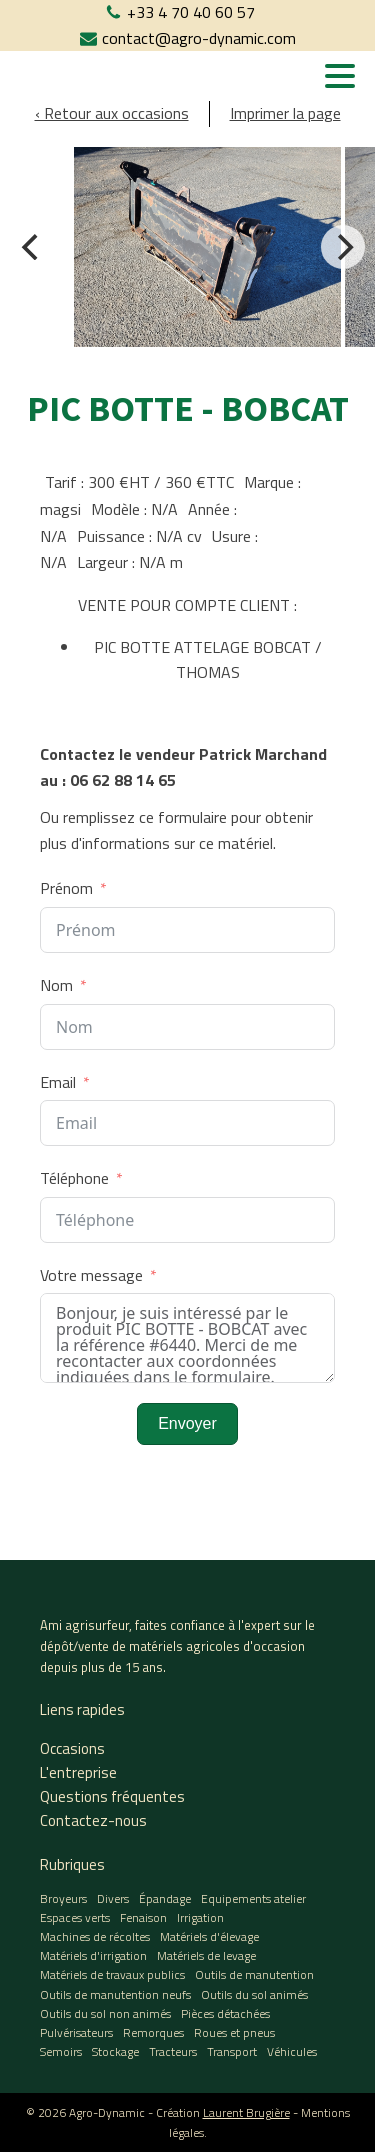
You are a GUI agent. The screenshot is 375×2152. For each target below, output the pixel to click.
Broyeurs (63, 1898)
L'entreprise (78, 1772)
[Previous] (32, 247)
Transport (232, 2051)
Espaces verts (75, 1917)
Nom (56, 985)
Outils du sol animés (254, 1994)
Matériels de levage (206, 1955)
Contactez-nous (93, 1820)
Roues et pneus (234, 2032)
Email (58, 1082)
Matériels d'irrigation (93, 1955)
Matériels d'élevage (209, 1936)
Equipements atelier (253, 1898)
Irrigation (200, 1917)
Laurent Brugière (246, 2112)
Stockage (115, 2051)
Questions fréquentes (112, 1796)
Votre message (91, 1275)
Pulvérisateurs (76, 2032)
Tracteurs (173, 2051)
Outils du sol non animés (105, 2013)
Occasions (72, 1748)
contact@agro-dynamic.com (199, 38)
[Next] (343, 247)
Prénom (66, 888)
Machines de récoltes (95, 1936)
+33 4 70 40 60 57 (191, 12)
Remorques (153, 2032)
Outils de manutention (254, 1974)
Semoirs (61, 2051)
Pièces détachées (225, 2013)
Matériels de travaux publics (112, 1974)
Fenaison (143, 1917)
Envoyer (187, 1423)
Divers (113, 1898)
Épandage (165, 1898)
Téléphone (74, 1178)
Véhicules (292, 2051)
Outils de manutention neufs (115, 1994)
